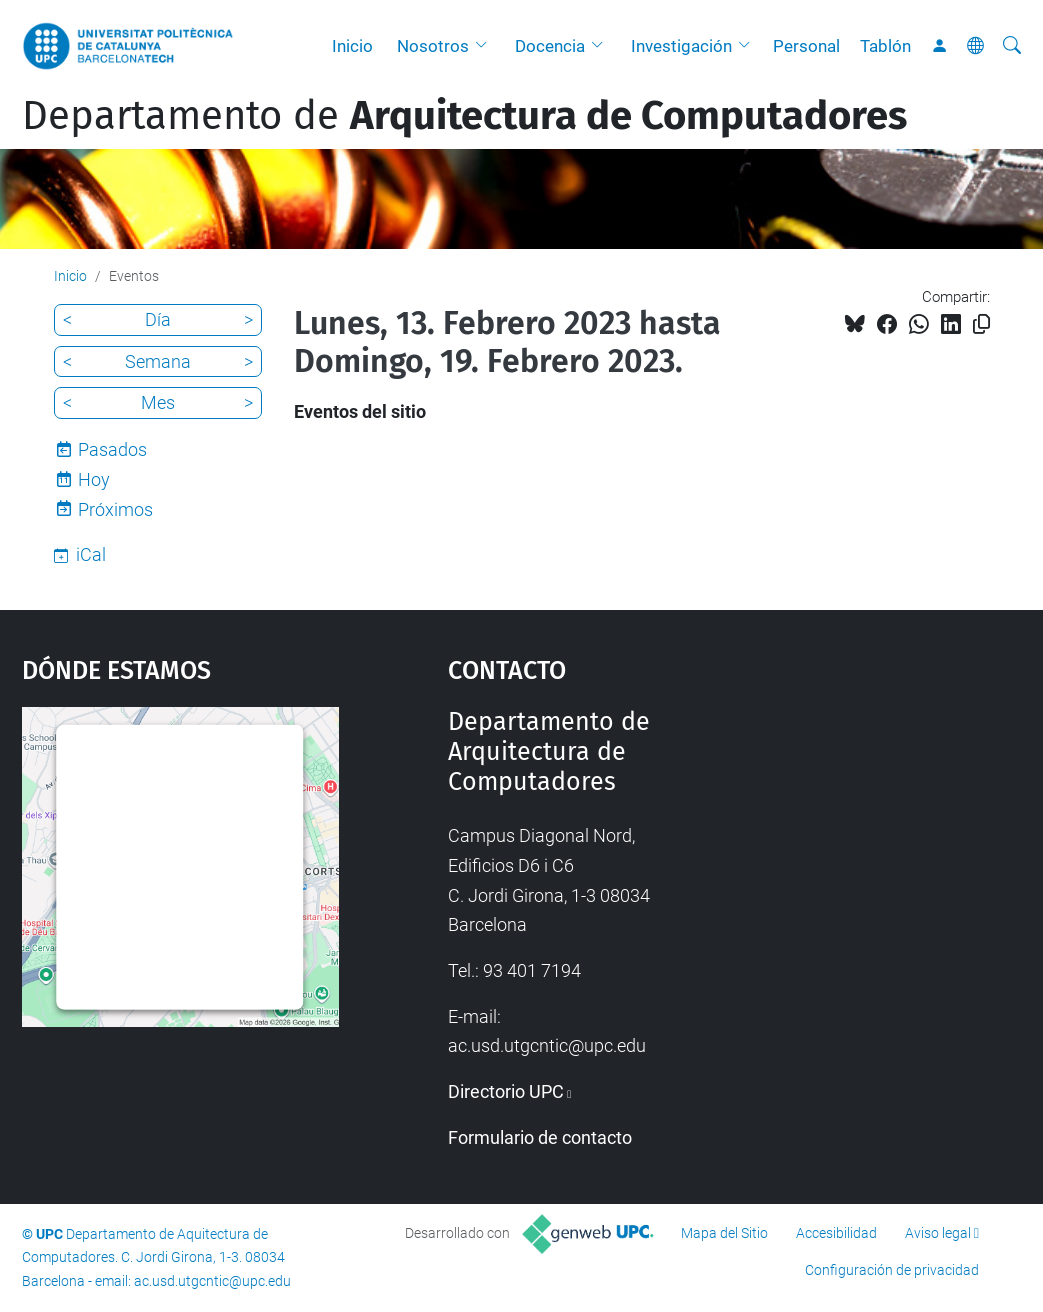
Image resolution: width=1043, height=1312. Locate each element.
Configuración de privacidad (892, 1270)
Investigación (681, 46)
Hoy (94, 479)
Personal (806, 46)
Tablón (885, 46)
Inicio (352, 46)
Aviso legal (938, 1233)
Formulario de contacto (540, 1137)
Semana (158, 361)
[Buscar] (1012, 46)
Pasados (112, 449)
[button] (486, 46)
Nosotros (433, 46)
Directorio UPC (506, 1091)
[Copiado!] (981, 324)
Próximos (115, 509)
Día (158, 319)
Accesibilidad (836, 1233)
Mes (158, 402)
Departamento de (464, 116)
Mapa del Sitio (724, 1233)
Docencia (550, 46)
